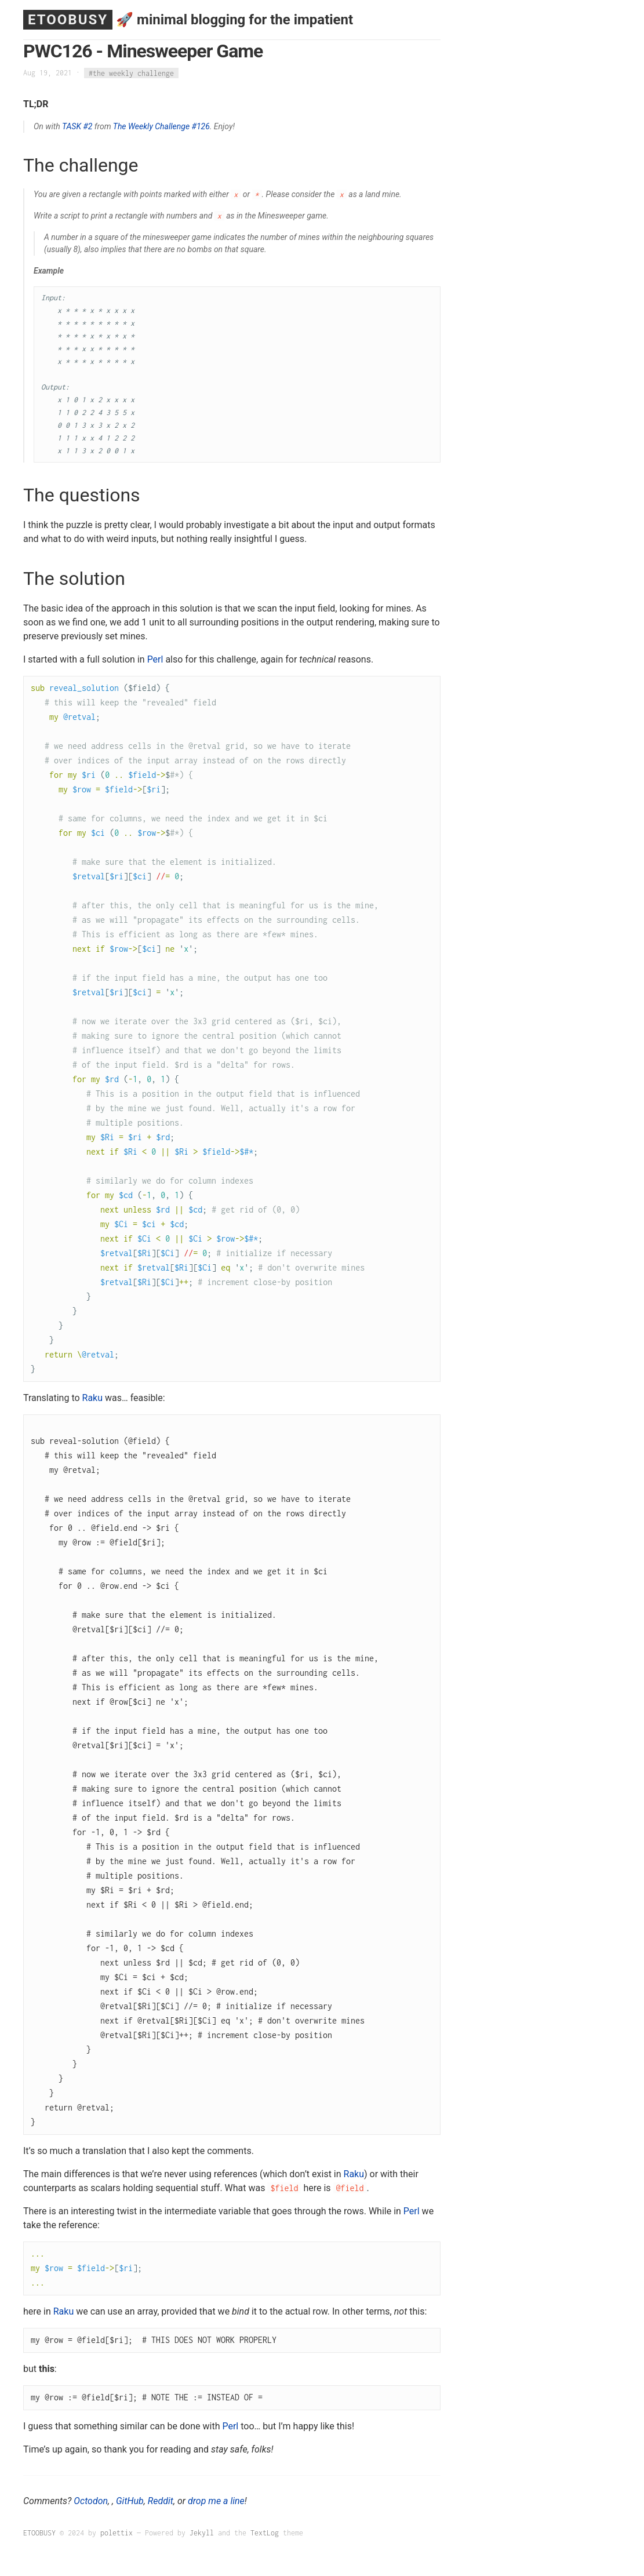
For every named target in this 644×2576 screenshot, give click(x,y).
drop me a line (216, 2500)
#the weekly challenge (131, 72)
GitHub (130, 2500)
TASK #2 (77, 126)
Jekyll (202, 2532)
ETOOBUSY (68, 20)
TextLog (264, 2532)
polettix (116, 2532)
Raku (92, 1397)
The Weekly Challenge (151, 126)
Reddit (160, 2500)
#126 (201, 126)
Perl (155, 659)
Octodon (91, 2500)
